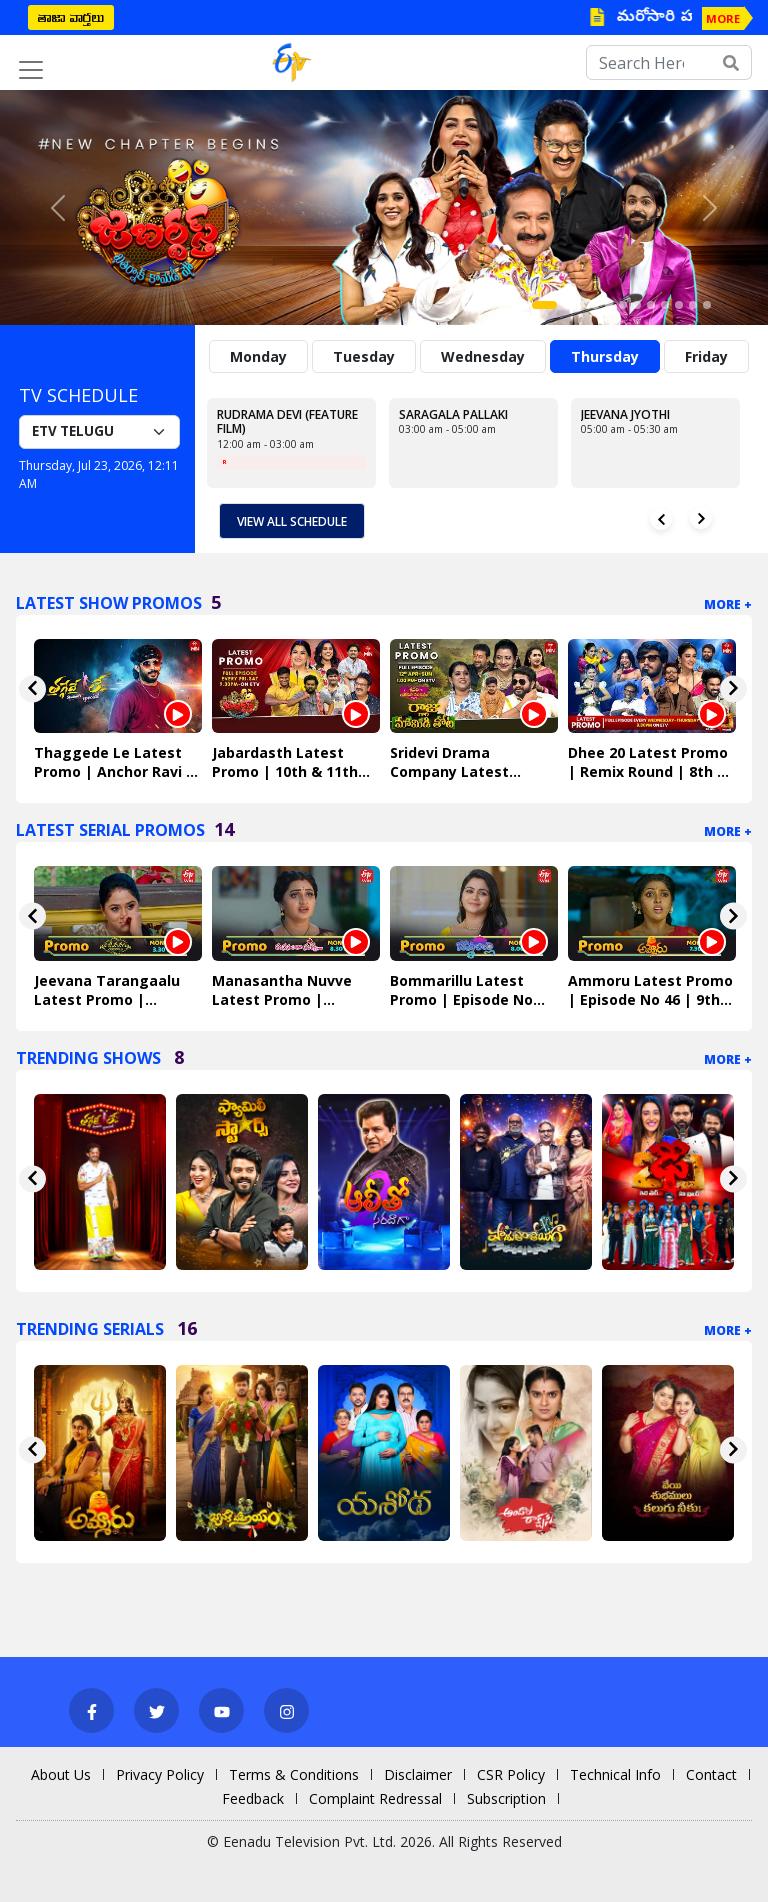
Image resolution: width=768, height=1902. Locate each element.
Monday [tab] (258, 356)
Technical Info (615, 1774)
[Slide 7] (637, 305)
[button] (57, 207)
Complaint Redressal (375, 1798)
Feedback (253, 1798)
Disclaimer (418, 1774)
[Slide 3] (581, 305)
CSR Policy (511, 1774)
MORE (723, 18)
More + (728, 604)
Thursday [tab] (605, 356)
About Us (61, 1774)
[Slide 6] (623, 305)
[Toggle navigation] (31, 70)
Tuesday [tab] (364, 356)
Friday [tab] (706, 356)
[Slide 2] (567, 305)
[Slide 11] (693, 305)
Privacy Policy (160, 1774)
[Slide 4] (595, 305)
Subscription (506, 1798)
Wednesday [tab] (483, 356)
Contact (711, 1774)
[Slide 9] (665, 305)
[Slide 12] (707, 305)
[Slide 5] (609, 305)
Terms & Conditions (294, 1774)
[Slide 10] (679, 305)
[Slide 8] (651, 305)
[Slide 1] (544, 305)
